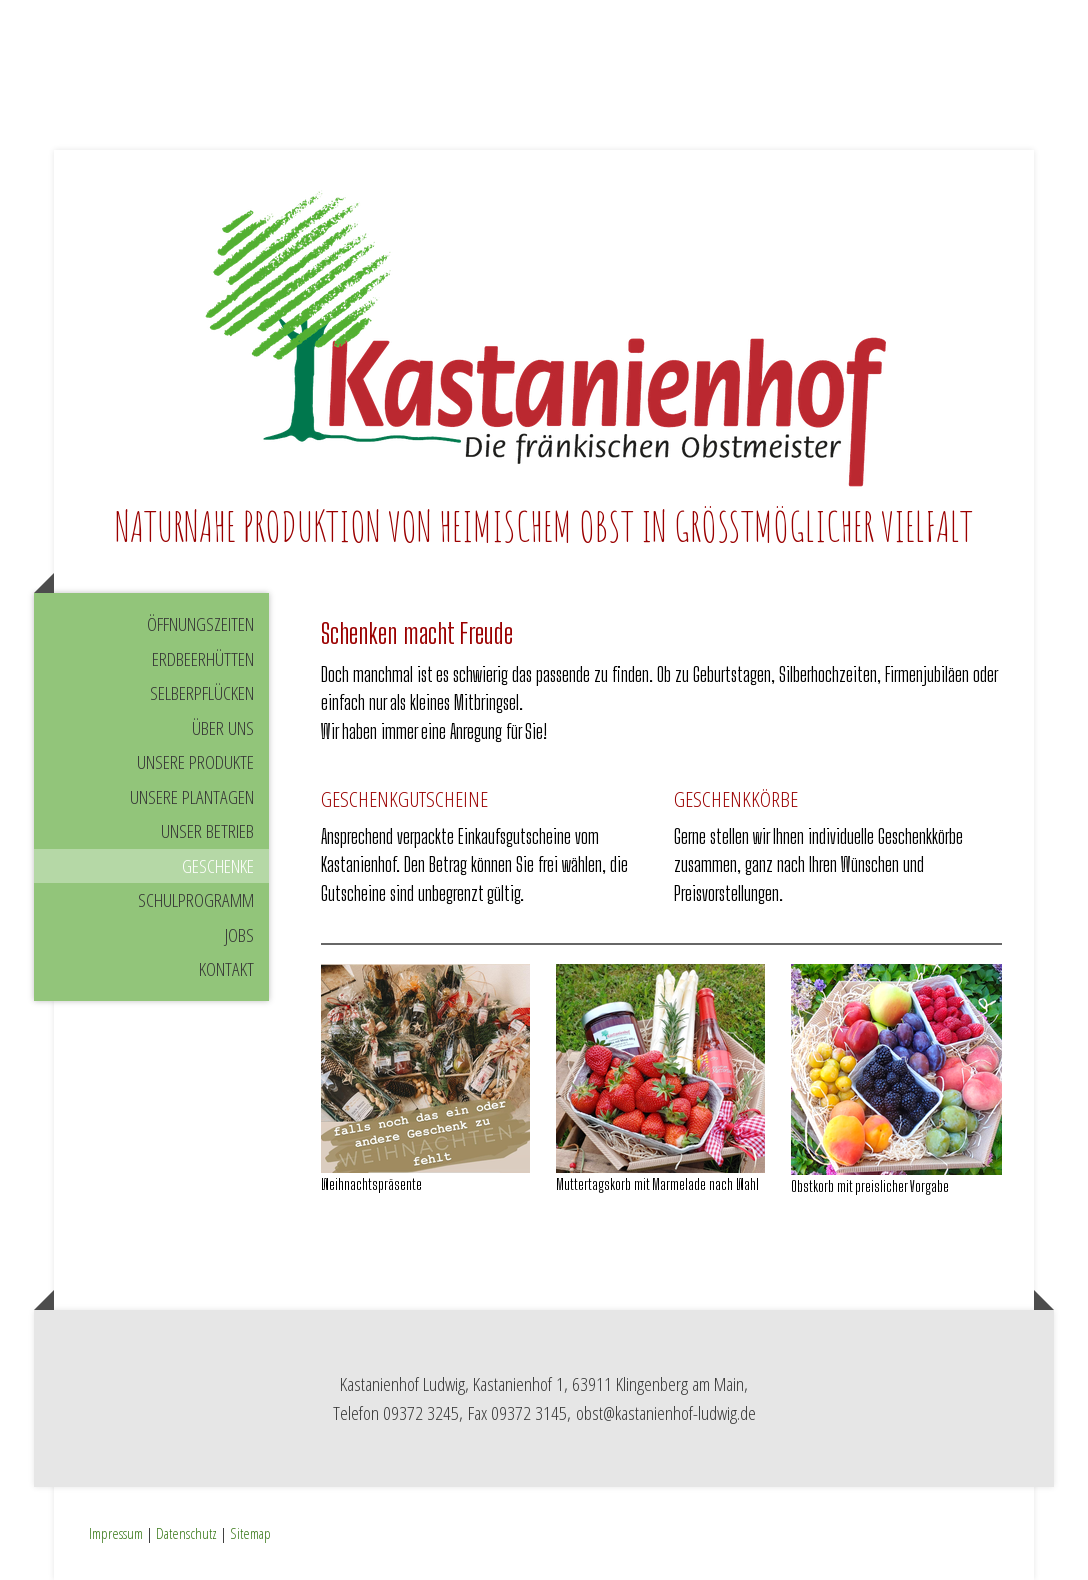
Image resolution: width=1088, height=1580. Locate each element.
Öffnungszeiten (200, 624)
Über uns (223, 728)
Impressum (116, 1533)
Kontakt (226, 969)
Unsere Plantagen (192, 797)
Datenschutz (186, 1533)
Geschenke (218, 866)
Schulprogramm (196, 900)
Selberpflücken (202, 693)
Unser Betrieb (207, 831)
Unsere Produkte (195, 762)
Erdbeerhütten (203, 659)
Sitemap (250, 1533)
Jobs (239, 935)
